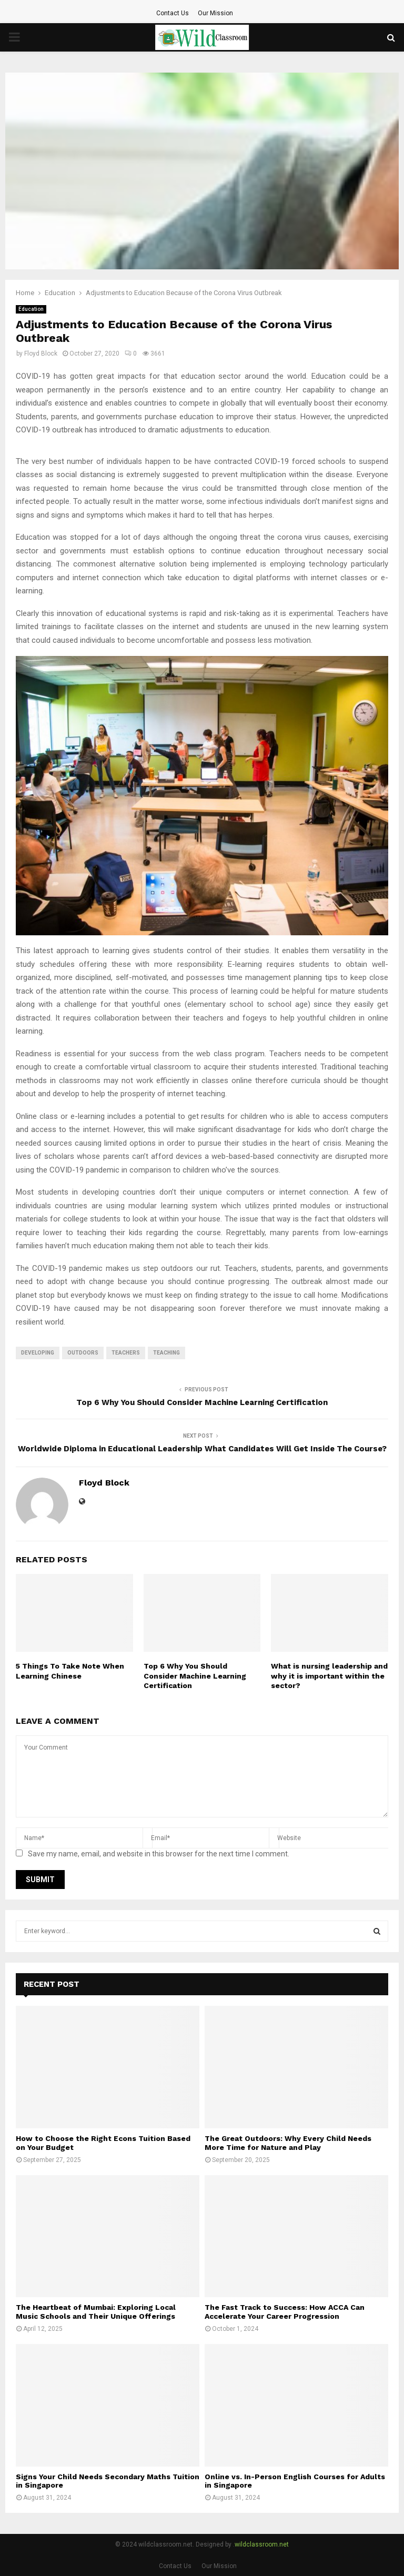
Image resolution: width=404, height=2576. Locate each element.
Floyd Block (40, 353)
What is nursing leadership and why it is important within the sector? (329, 1675)
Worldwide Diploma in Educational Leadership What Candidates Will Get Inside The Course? (202, 1448)
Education (31, 309)
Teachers (126, 1353)
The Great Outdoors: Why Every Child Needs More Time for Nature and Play (288, 2142)
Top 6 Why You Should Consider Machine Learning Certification (202, 1402)
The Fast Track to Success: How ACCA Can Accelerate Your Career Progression (285, 2311)
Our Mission (215, 13)
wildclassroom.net (262, 2544)
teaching (166, 1353)
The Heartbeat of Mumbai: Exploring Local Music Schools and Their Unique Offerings (96, 2311)
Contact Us (172, 13)
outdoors (82, 1353)
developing (37, 1353)
